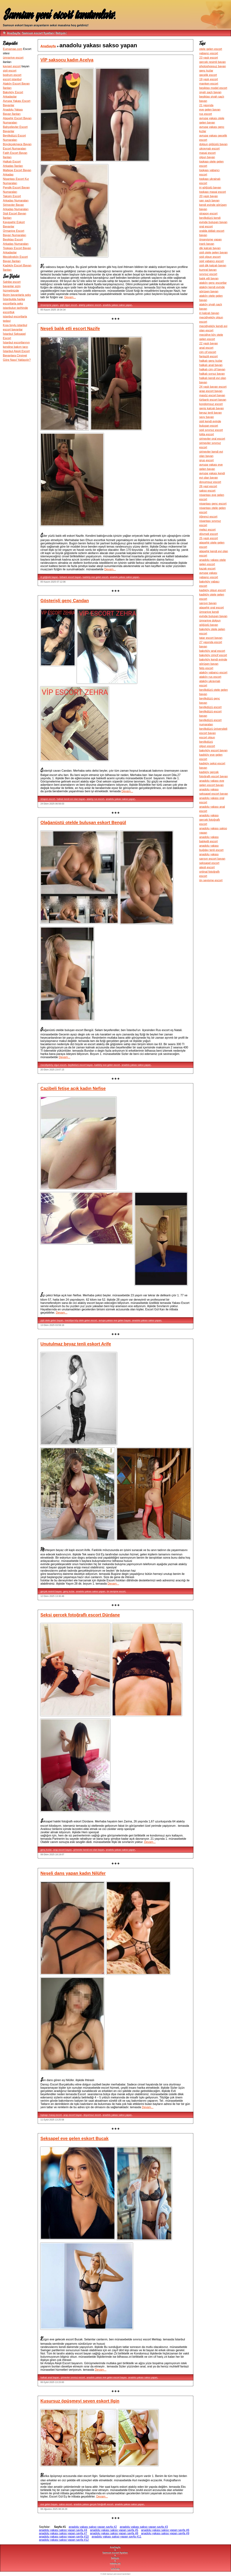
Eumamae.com (12, 49)
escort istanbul (12, 79)
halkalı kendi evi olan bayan (71, 799)
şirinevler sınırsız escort (73, 2377)
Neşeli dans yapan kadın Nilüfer (73, 1873)
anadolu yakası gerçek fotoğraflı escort (93, 2504)
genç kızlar (68, 1591)
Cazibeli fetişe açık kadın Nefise (73, 1088)
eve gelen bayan (48, 2504)
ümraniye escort (13, 57)
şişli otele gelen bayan (51, 1320)
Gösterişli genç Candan (64, 600)
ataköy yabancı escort (90, 305)
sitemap (115, 2569)
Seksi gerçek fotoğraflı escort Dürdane (80, 1614)
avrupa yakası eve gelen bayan (114, 1320)
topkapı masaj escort (51, 2115)
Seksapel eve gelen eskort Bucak (74, 2138)
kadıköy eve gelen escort (95, 577)
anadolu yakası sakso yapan (117, 305)
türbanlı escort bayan (70, 577)
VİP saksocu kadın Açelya (66, 59)
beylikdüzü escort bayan (80, 1065)
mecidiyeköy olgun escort (53, 1065)
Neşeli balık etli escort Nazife (70, 328)
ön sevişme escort (116, 1591)
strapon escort (47, 799)
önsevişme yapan (49, 305)
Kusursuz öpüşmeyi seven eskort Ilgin (79, 2400)
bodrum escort (12, 74)
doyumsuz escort (92, 2115)
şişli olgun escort (68, 305)
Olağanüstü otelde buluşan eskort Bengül (83, 822)
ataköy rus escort (95, 799)
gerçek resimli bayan (51, 1591)
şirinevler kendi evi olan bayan (88, 1849)
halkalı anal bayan (49, 2377)
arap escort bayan (62, 1849)
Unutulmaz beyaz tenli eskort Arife (75, 1343)
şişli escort (9, 70)
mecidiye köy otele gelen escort (81, 1320)
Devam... (70, 297)
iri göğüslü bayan (49, 577)
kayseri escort (12, 66)
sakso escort (65, 2504)
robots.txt (115, 2563)
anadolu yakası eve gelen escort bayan (106, 2377)
